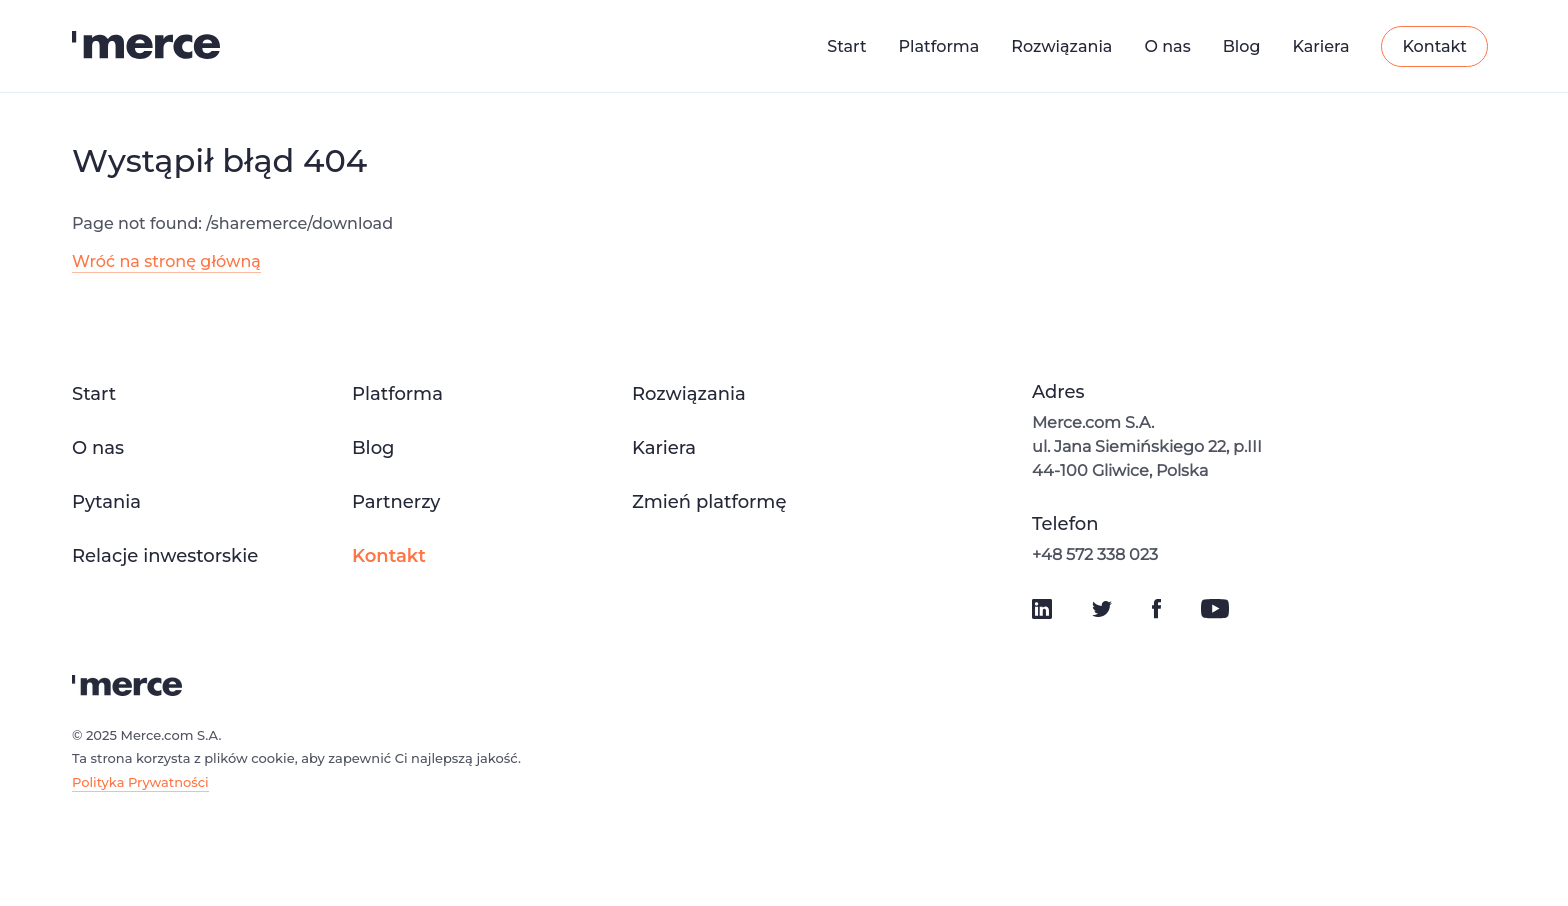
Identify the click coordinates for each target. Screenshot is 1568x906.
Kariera (1320, 46)
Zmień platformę (709, 502)
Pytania (106, 502)
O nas (1167, 46)
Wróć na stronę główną (166, 261)
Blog (1242, 46)
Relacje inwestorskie (165, 556)
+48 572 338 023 (1095, 554)
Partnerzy (396, 502)
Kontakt (1434, 46)
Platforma (939, 46)
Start (846, 46)
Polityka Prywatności (140, 782)
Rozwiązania (1061, 46)
